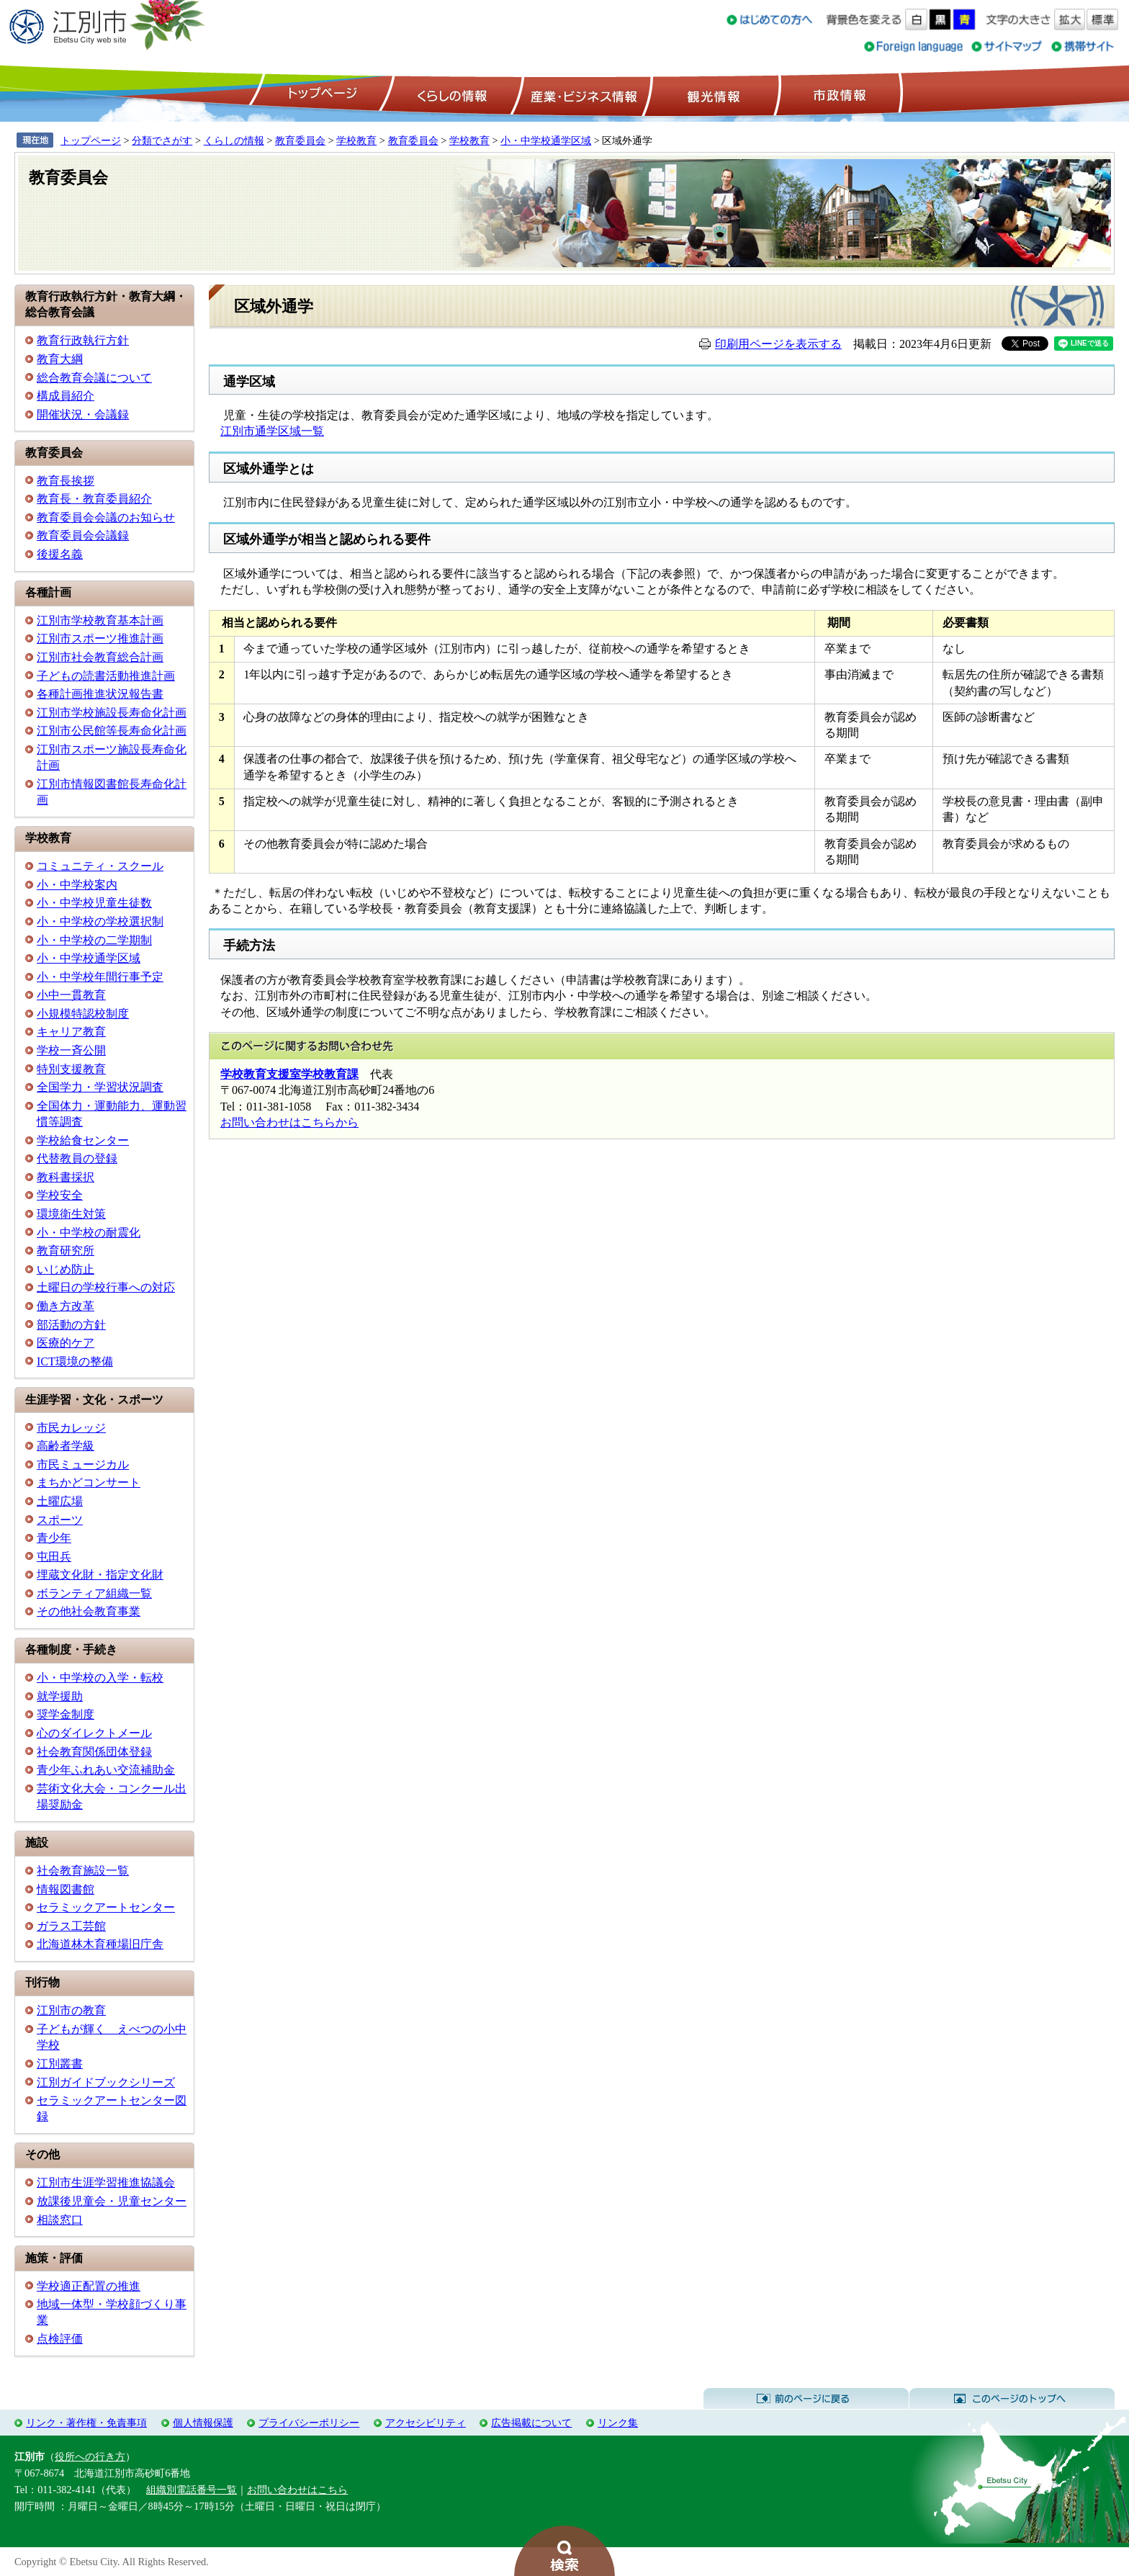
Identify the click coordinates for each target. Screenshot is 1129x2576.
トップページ (320, 94)
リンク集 (618, 2422)
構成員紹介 (65, 396)
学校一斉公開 (71, 1050)
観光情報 (711, 94)
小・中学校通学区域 (545, 140)
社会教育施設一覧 (83, 1870)
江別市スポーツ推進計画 (100, 638)
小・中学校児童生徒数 (94, 903)
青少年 (54, 1538)
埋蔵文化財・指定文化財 (100, 1575)
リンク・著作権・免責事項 (86, 2422)
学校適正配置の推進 (88, 2286)
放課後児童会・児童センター (111, 2201)
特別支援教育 (71, 1069)
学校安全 (60, 1195)
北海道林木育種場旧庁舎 (100, 1944)
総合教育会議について (94, 378)
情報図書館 (65, 1889)
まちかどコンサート (88, 1482)
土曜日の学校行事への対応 (106, 1287)
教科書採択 (65, 1177)
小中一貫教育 (71, 995)
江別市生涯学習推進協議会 (106, 2182)
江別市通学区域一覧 (272, 431)
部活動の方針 (71, 1325)
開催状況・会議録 (83, 414)
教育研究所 (65, 1250)
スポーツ (60, 1520)
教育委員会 (300, 140)
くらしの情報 (451, 94)
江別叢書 (60, 2063)
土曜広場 (60, 1501)
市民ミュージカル (83, 1464)
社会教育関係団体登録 (94, 1752)
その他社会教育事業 (88, 1611)
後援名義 (60, 554)
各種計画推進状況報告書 (100, 694)
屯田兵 (54, 1556)
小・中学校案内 (77, 885)
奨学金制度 (65, 1714)
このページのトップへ (1012, 2399)
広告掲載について (531, 2422)
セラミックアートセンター (106, 1907)
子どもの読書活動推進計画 (106, 676)
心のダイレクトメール (94, 1733)
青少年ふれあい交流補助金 (106, 1770)
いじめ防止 (65, 1269)
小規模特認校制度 (83, 1013)
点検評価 (60, 2339)
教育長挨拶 (65, 481)
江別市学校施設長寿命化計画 (111, 712)
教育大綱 (60, 359)
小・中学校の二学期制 (94, 940)
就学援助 (60, 1696)
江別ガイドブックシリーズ (106, 2082)
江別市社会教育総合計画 (100, 657)
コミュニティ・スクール (100, 866)
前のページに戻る (806, 2399)
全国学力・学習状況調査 (100, 1087)
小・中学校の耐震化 (88, 1232)
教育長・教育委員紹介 (94, 499)
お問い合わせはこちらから (289, 1122)
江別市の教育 (71, 2010)
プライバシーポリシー (308, 2422)
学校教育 (356, 140)
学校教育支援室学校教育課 (289, 1074)
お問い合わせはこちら (297, 2489)
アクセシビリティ (425, 2422)
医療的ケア (65, 1343)
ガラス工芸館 (71, 1926)
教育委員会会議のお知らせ (106, 517)
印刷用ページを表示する (778, 344)
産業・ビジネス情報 (581, 94)
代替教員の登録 (77, 1158)
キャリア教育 (71, 1032)
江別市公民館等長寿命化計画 (111, 730)
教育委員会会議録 (83, 535)
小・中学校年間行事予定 (100, 977)
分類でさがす (162, 140)
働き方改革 (65, 1306)
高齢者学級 (65, 1446)
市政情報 (838, 94)
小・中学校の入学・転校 (100, 1677)
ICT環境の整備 (75, 1361)
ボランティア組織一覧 (94, 1593)
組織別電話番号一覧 (191, 2489)
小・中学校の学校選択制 (100, 921)
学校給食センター (83, 1140)
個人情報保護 (203, 2422)
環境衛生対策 (71, 1214)
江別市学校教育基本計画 (100, 620)
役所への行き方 (90, 2456)
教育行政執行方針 (83, 340)
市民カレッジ (71, 1428)
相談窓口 (60, 2220)
